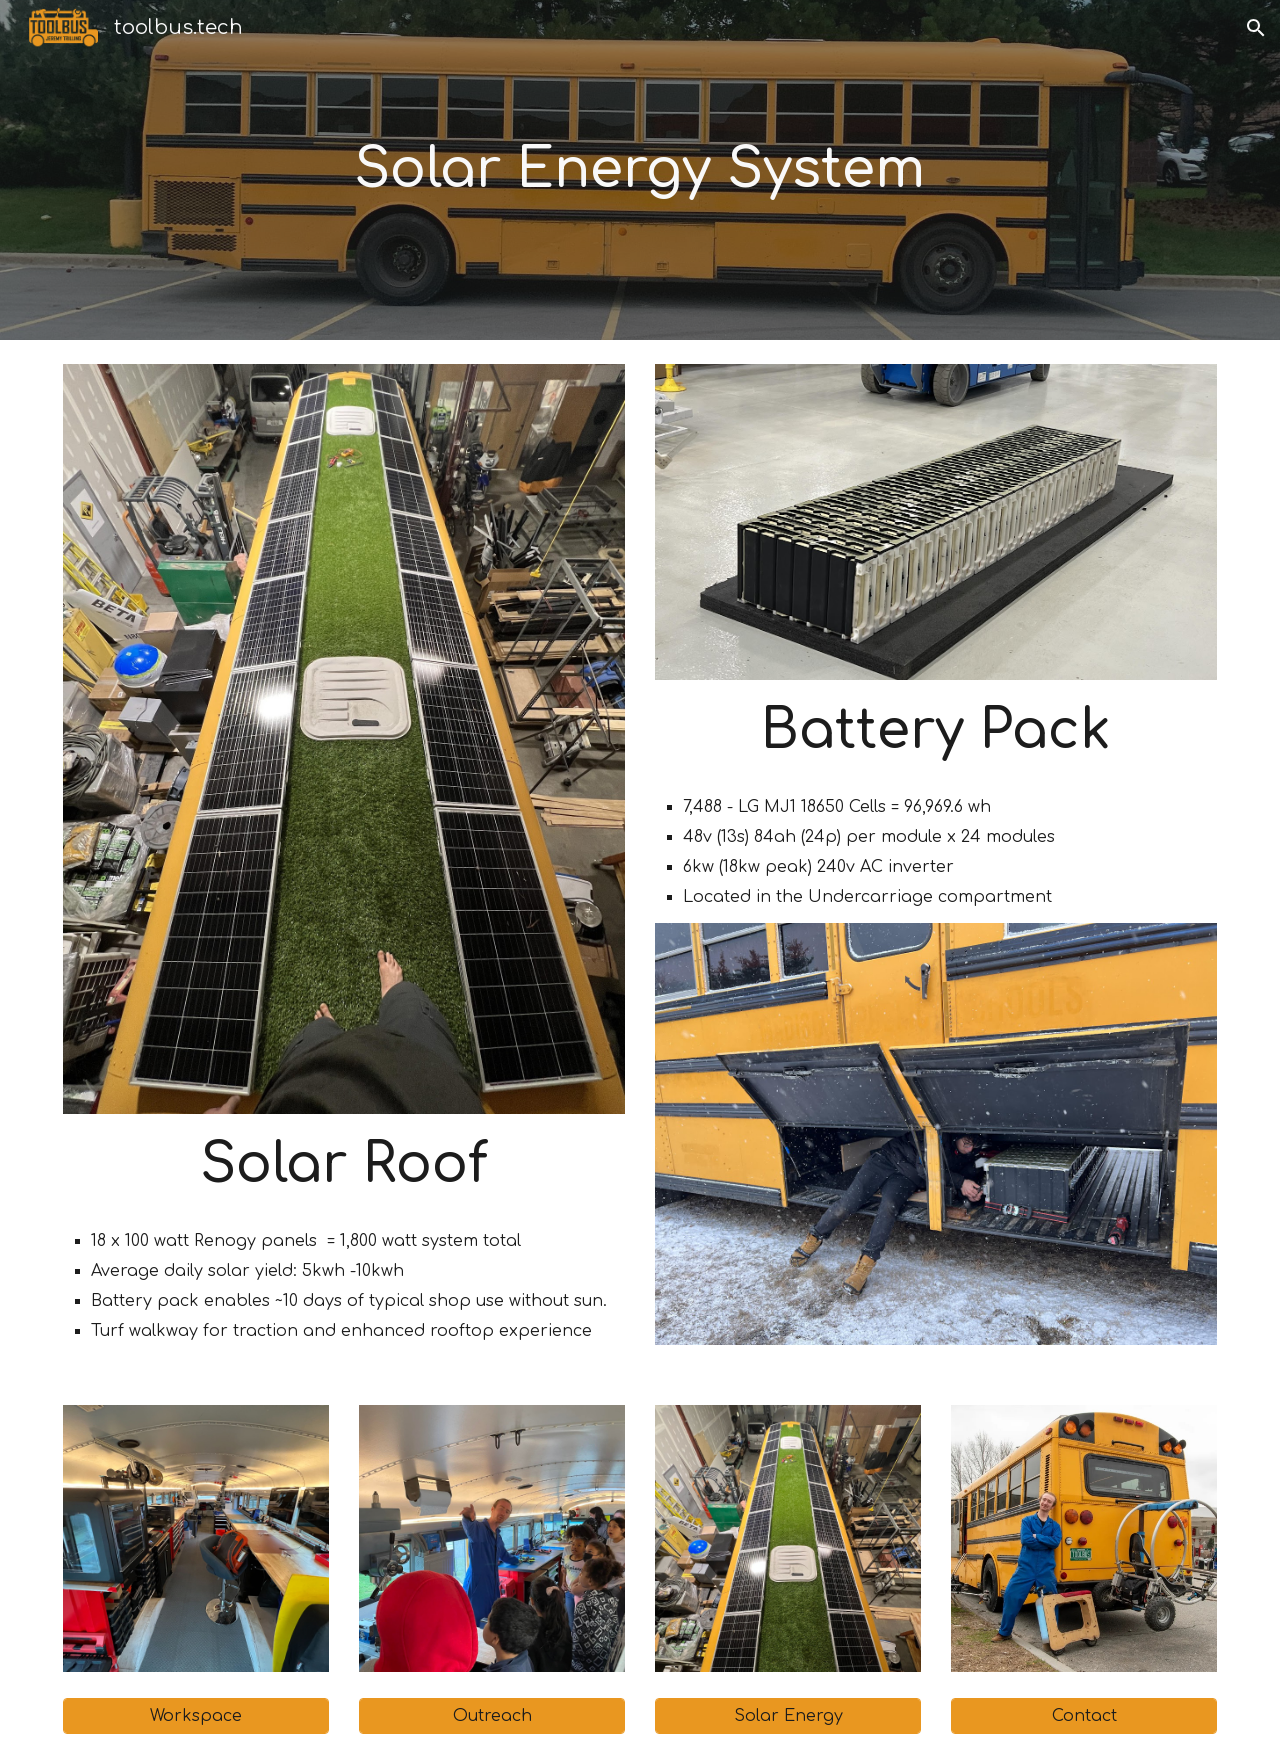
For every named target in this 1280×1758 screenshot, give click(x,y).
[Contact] (1084, 1716)
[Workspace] (196, 1716)
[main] (639, 170)
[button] (1256, 28)
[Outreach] (492, 1716)
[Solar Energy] (788, 1716)
